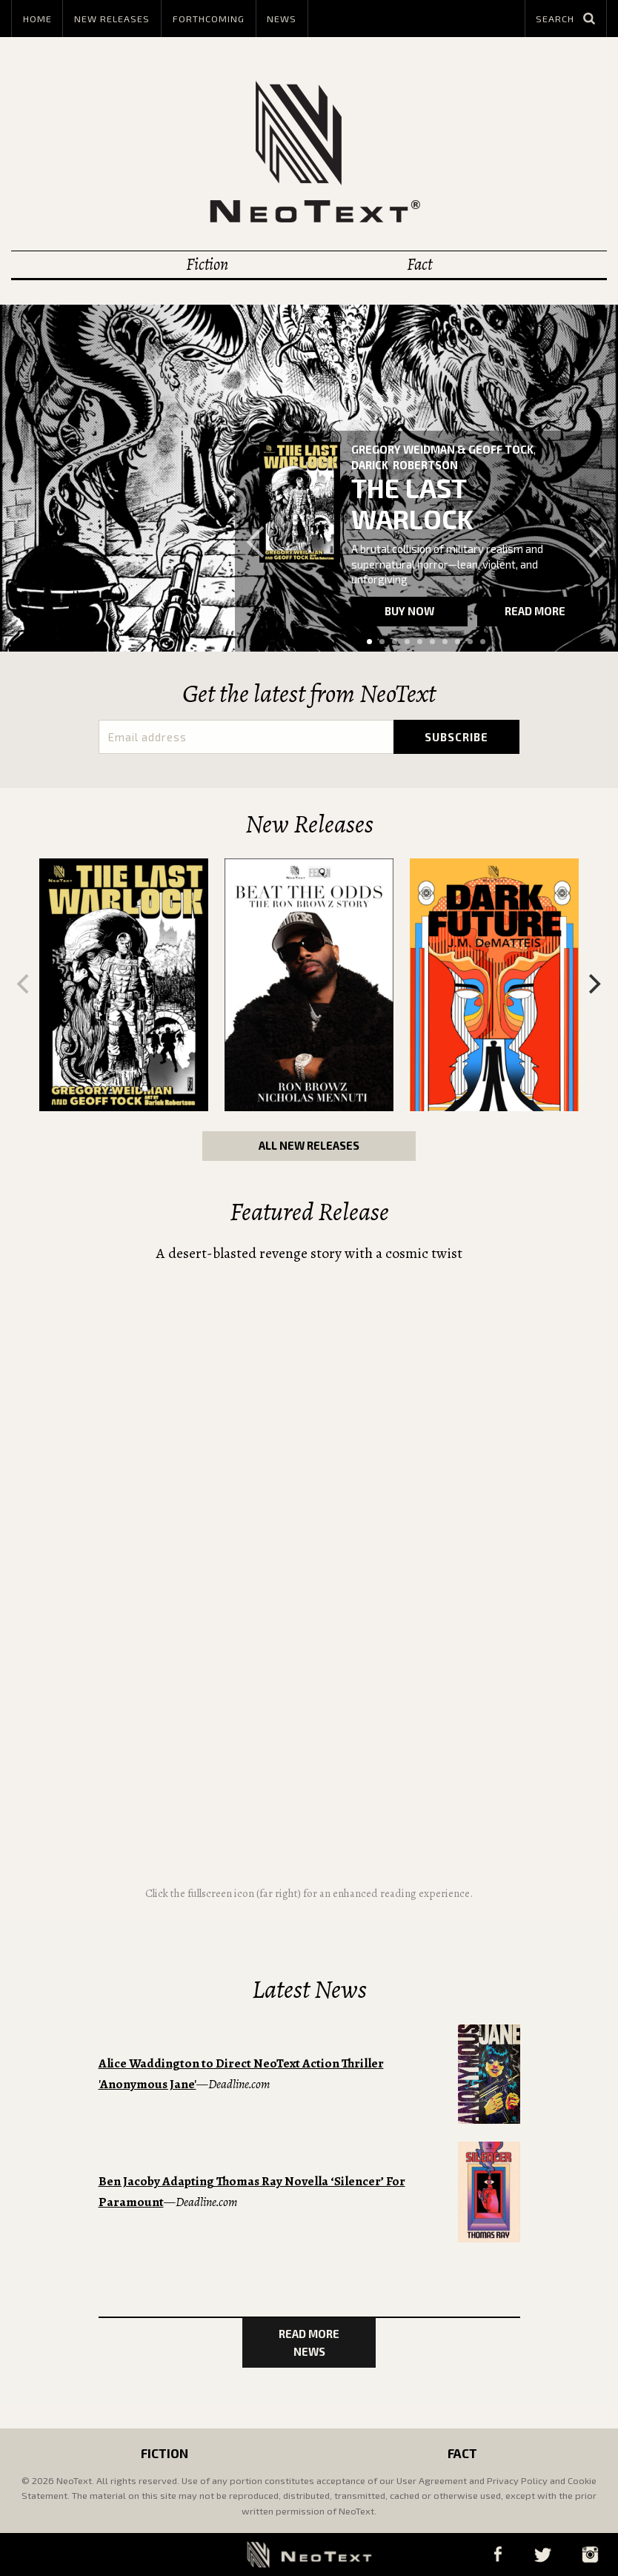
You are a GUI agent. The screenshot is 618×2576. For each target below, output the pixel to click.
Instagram (590, 2554)
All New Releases (309, 1145)
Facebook (497, 2554)
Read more (535, 610)
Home (37, 18)
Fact (419, 264)
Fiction (207, 264)
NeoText (309, 151)
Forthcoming (209, 18)
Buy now (409, 610)
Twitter (542, 2554)
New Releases (112, 18)
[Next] (593, 984)
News (281, 18)
